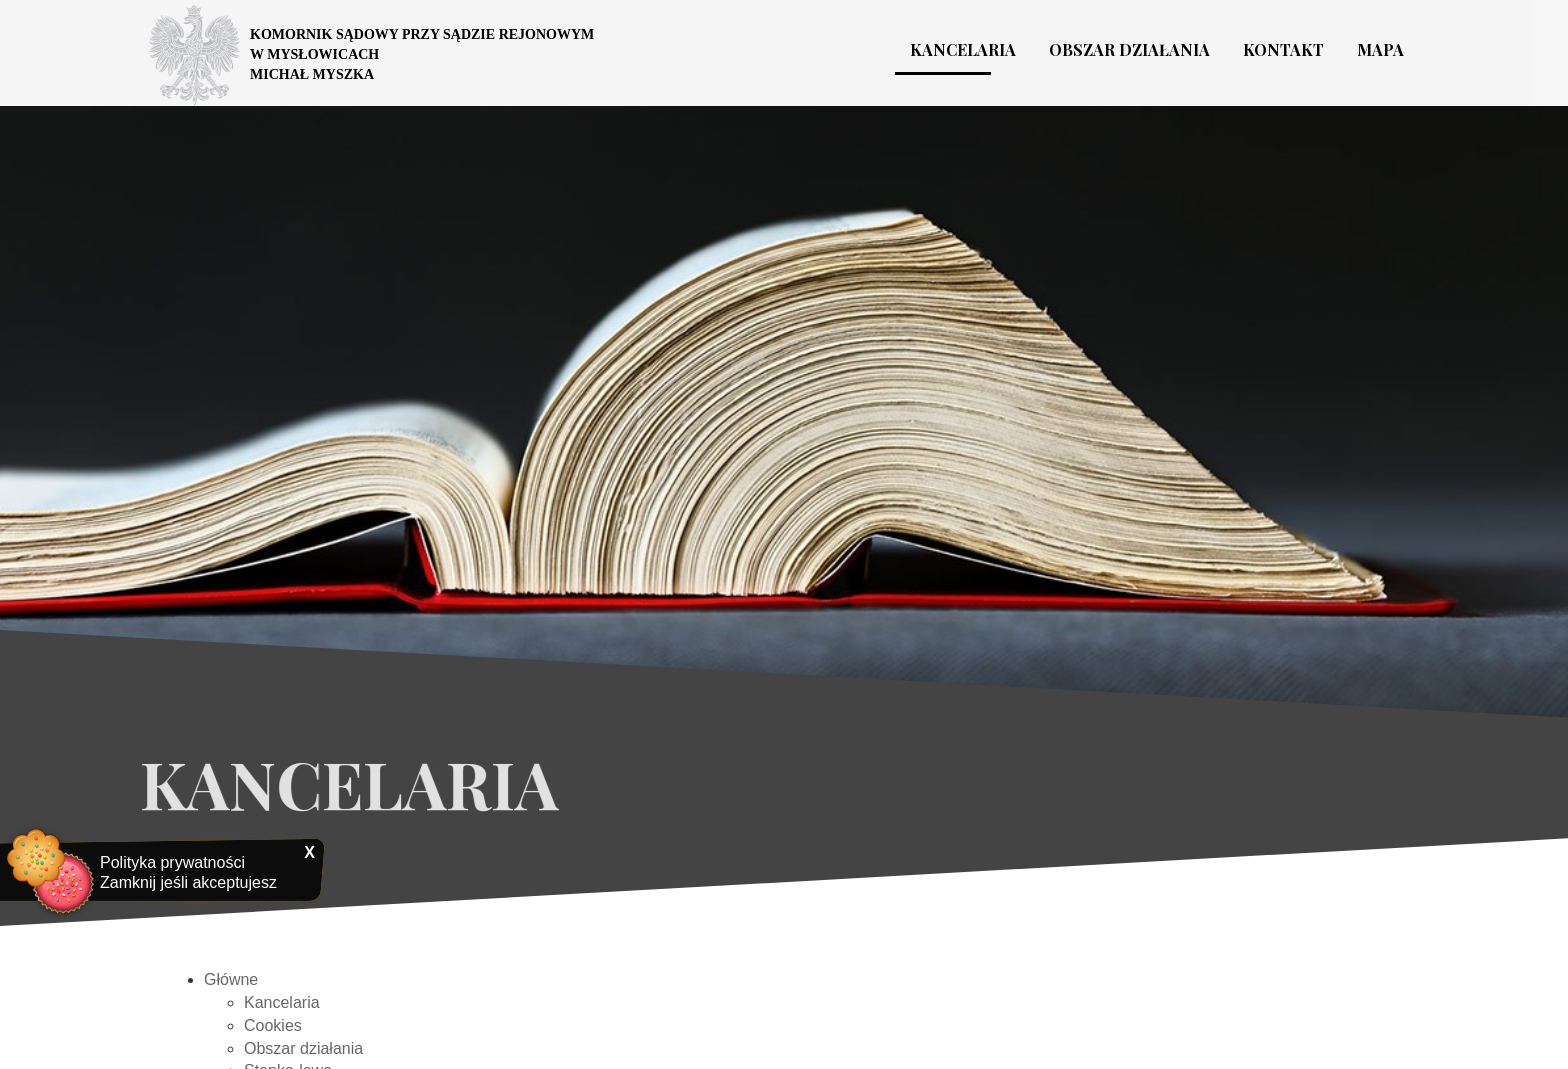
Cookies (273, 1032)
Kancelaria (282, 1009)
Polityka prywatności (172, 862)
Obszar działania (303, 1055)
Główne (231, 986)
